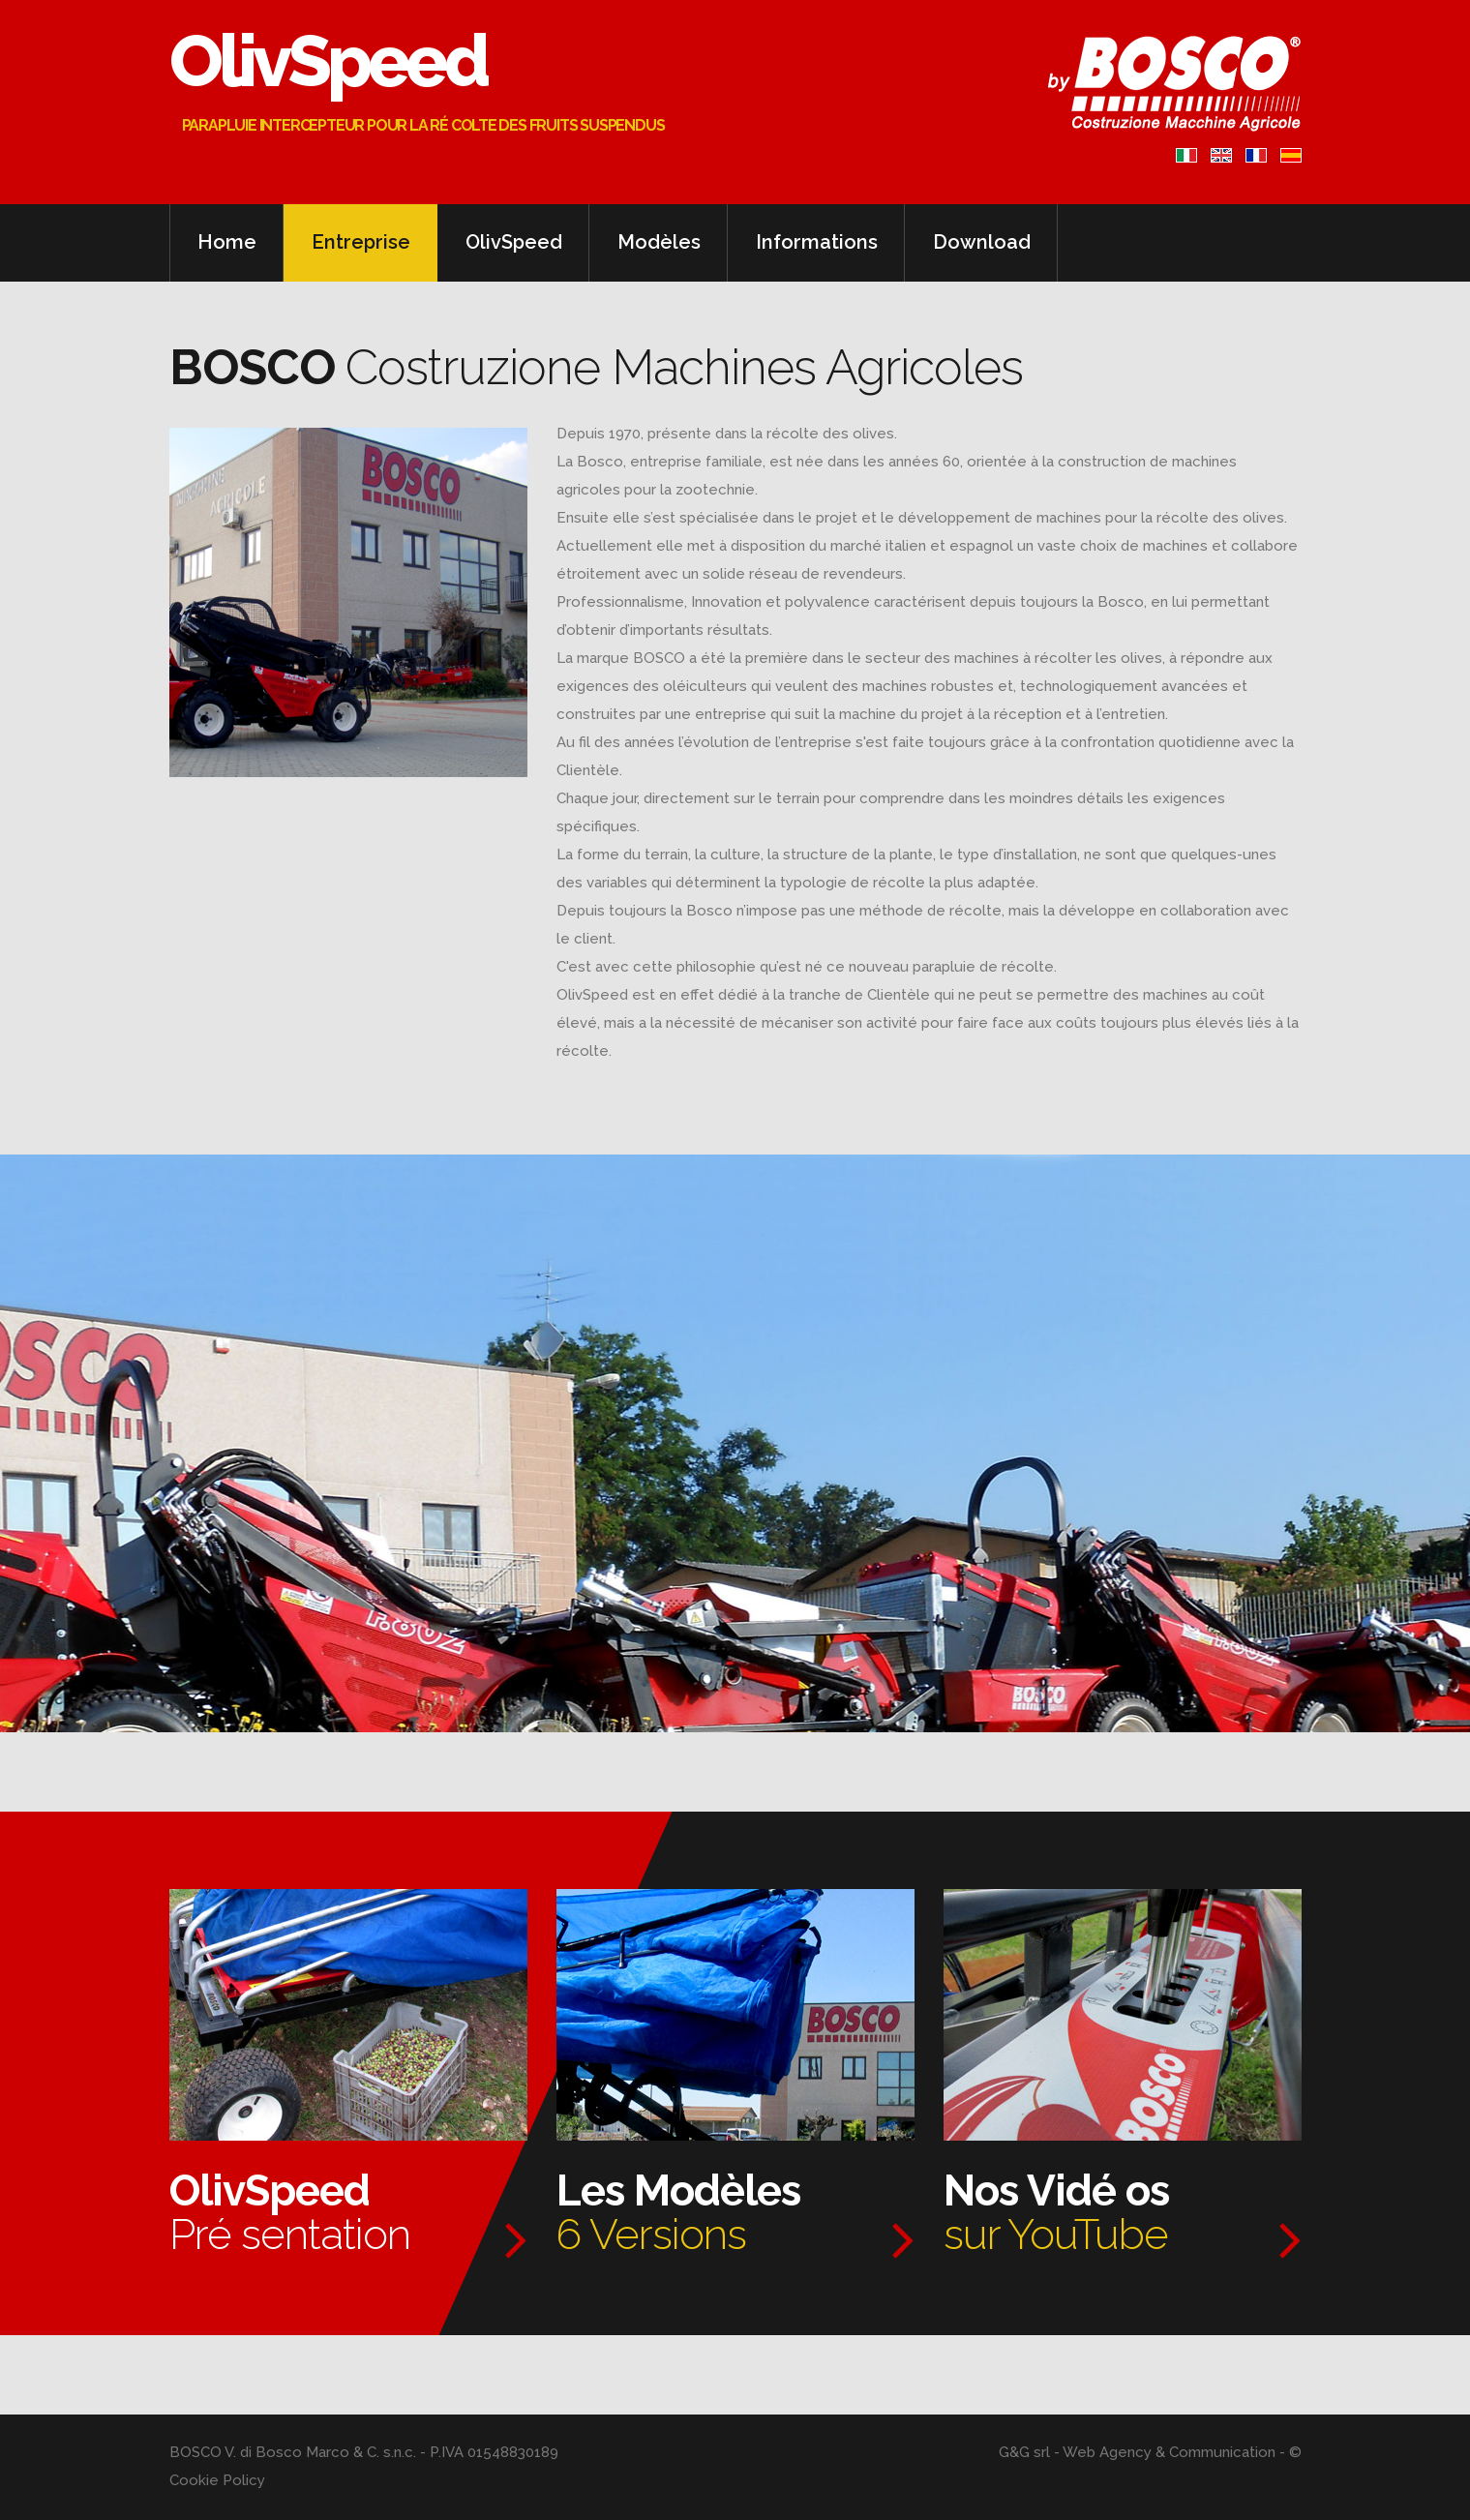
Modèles (659, 242)
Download (982, 242)
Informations (817, 242)
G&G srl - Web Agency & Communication (1137, 2452)
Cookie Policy (217, 2480)
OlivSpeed (345, 62)
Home (226, 242)
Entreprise (361, 242)
